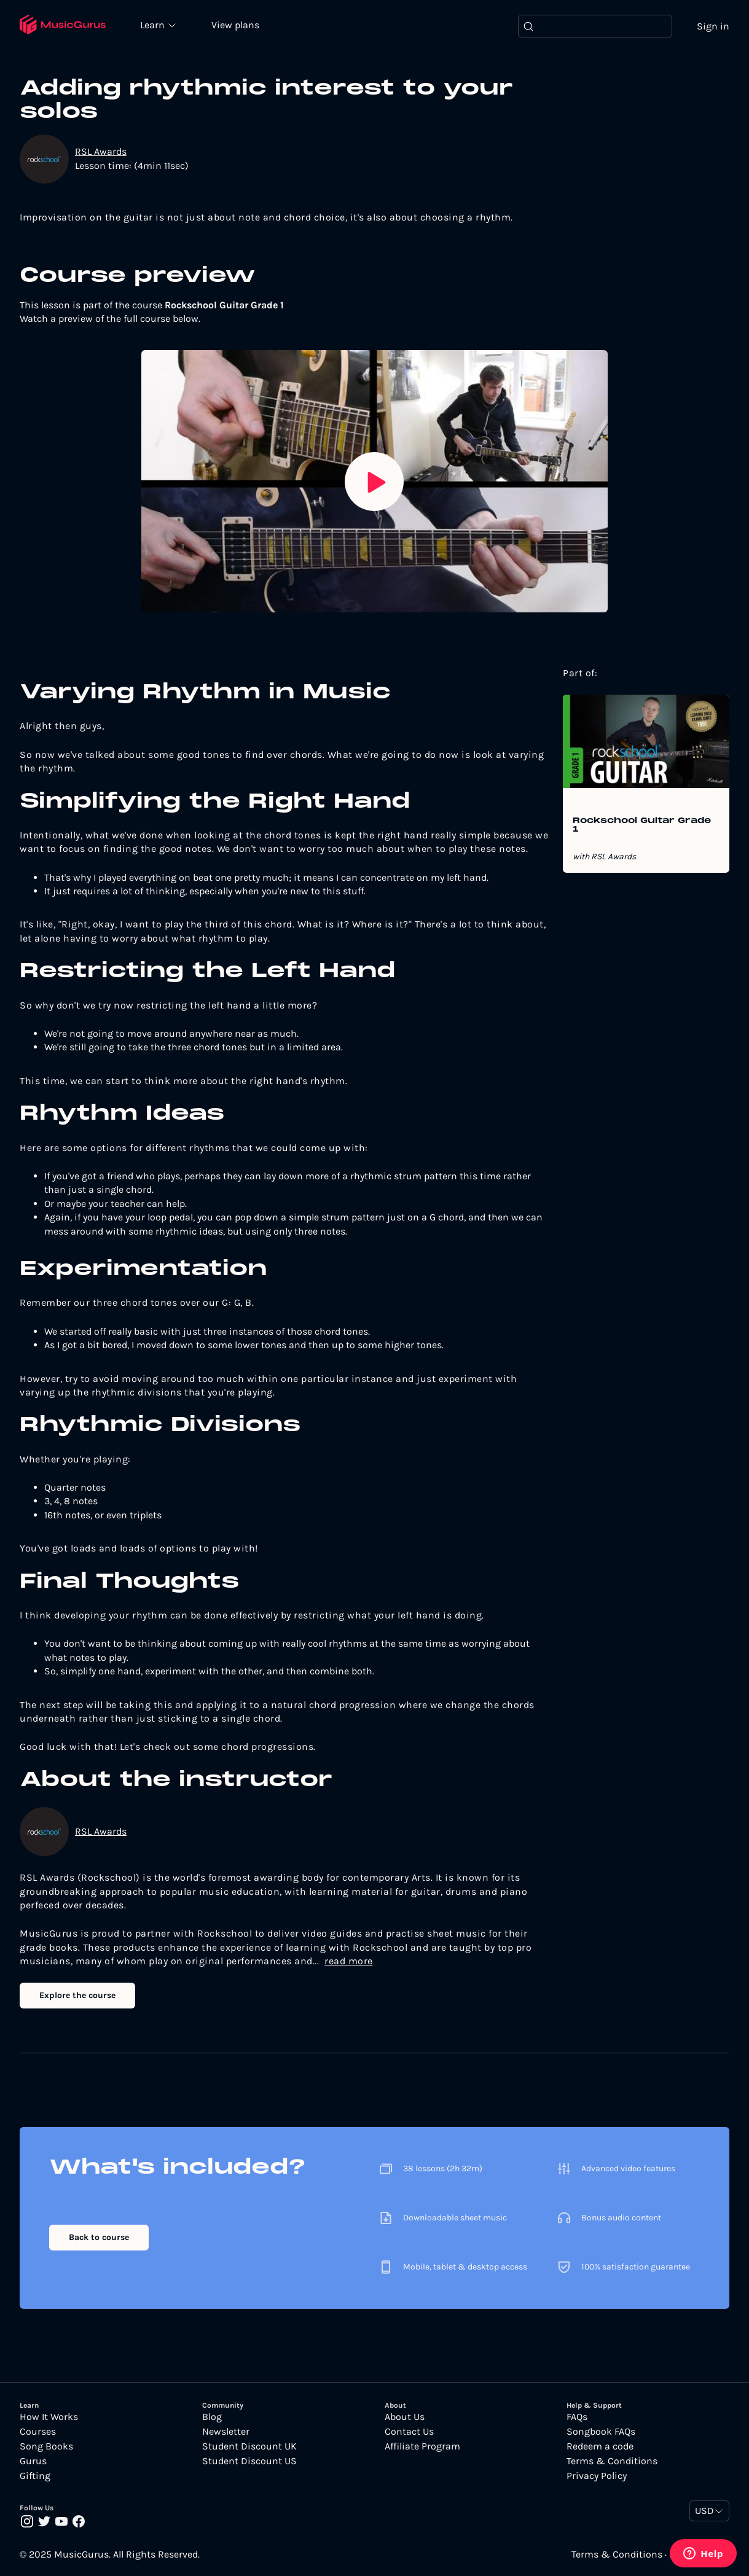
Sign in (713, 26)
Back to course (99, 2237)
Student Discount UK (249, 2446)
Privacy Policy (597, 2476)
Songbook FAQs (601, 2432)
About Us (405, 2417)
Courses (38, 2432)
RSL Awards (101, 152)
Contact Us (409, 2432)
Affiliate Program (422, 2446)
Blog (212, 2417)
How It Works (49, 2417)
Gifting (35, 2476)
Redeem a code (600, 2446)
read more (348, 1961)
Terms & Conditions (612, 2461)
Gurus (33, 2461)
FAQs (577, 2417)
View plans (237, 25)
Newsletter (225, 2432)
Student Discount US (249, 2461)
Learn (154, 24)
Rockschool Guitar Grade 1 (642, 825)
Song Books (46, 2446)
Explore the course (77, 1996)
